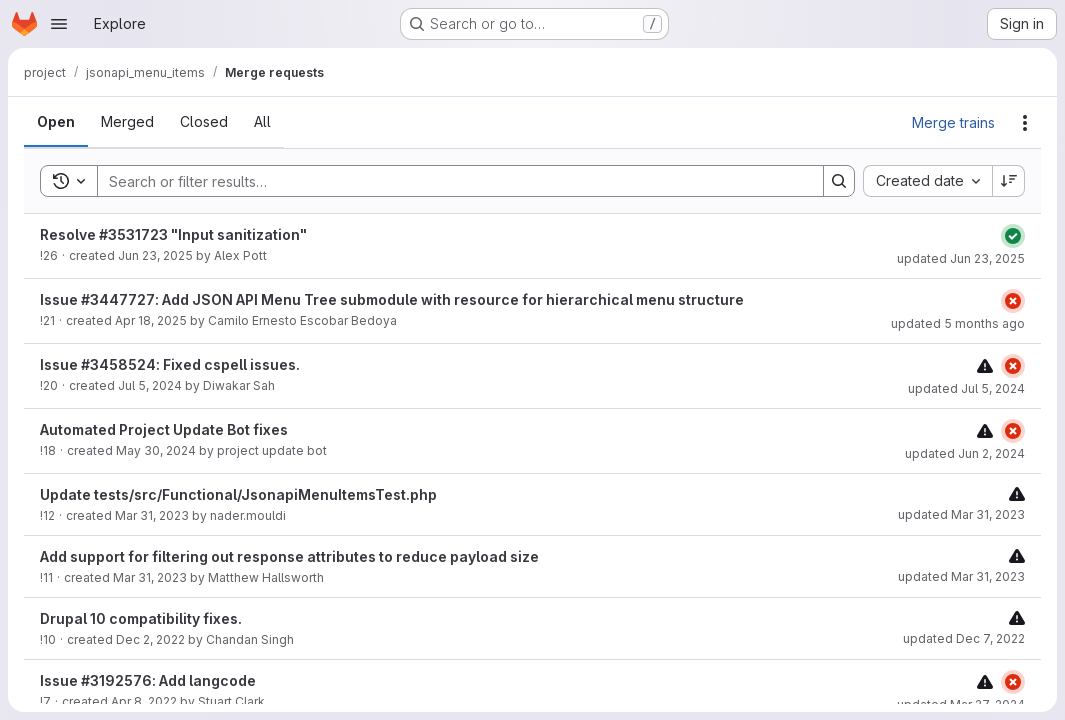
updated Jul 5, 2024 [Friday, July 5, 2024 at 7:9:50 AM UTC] (966, 388)
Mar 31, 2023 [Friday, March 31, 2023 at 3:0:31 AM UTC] (152, 515)
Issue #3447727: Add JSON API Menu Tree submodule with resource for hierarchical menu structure (392, 299)
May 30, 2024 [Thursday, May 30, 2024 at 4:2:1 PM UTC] (156, 450)
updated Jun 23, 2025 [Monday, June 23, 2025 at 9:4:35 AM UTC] (961, 258)
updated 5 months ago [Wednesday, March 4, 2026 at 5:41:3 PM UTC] (958, 323)
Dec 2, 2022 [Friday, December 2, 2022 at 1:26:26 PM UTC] (150, 639)
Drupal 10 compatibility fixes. (141, 618)
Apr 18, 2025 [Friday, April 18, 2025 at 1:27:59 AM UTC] (151, 320)
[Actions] (1025, 123)
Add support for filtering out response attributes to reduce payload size (289, 556)
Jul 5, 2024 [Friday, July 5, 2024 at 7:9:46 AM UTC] (150, 385)
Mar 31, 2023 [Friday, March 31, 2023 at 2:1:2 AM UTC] (150, 577)
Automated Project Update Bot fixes (164, 429)
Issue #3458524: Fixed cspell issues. (170, 364)
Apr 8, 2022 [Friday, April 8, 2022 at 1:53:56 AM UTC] (144, 701)
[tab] (56, 122)
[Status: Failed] (1013, 301)
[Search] (450, 181)
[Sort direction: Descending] (1009, 181)
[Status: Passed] (1013, 236)
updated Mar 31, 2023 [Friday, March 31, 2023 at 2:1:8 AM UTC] (961, 576)
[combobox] (927, 181)
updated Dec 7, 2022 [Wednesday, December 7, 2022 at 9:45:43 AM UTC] (964, 638)
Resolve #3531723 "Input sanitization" (173, 234)
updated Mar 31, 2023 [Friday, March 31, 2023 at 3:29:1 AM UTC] (961, 514)
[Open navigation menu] (59, 24)
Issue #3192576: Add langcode (148, 680)
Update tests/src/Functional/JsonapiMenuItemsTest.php (238, 494)
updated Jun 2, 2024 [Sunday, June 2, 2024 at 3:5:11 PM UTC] (965, 453)
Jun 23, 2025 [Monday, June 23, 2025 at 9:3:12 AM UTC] (155, 255)
